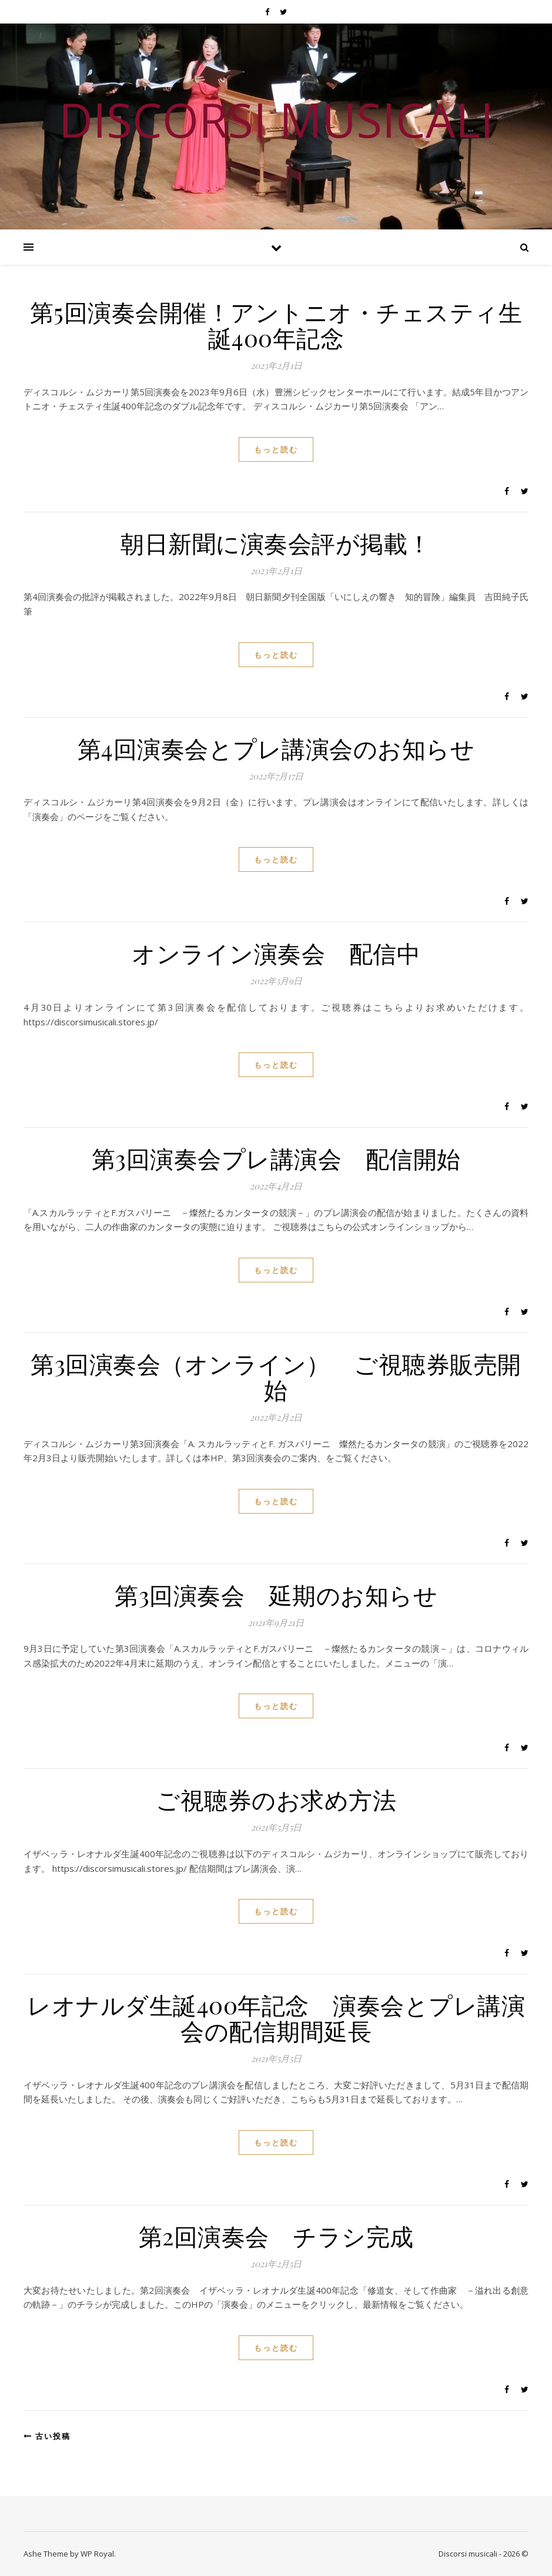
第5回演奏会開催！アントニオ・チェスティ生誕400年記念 (276, 324)
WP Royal (97, 2553)
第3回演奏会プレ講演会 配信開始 (276, 1158)
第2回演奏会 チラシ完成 (276, 2235)
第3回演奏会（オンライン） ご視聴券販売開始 (276, 1376)
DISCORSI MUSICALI (276, 119)
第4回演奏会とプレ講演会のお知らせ (276, 748)
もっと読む (276, 449)
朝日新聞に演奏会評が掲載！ (276, 542)
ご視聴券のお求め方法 (276, 1799)
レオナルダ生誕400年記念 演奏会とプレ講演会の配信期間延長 (276, 2017)
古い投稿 (47, 2436)
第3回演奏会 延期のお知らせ (276, 1594)
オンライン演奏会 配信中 (276, 952)
